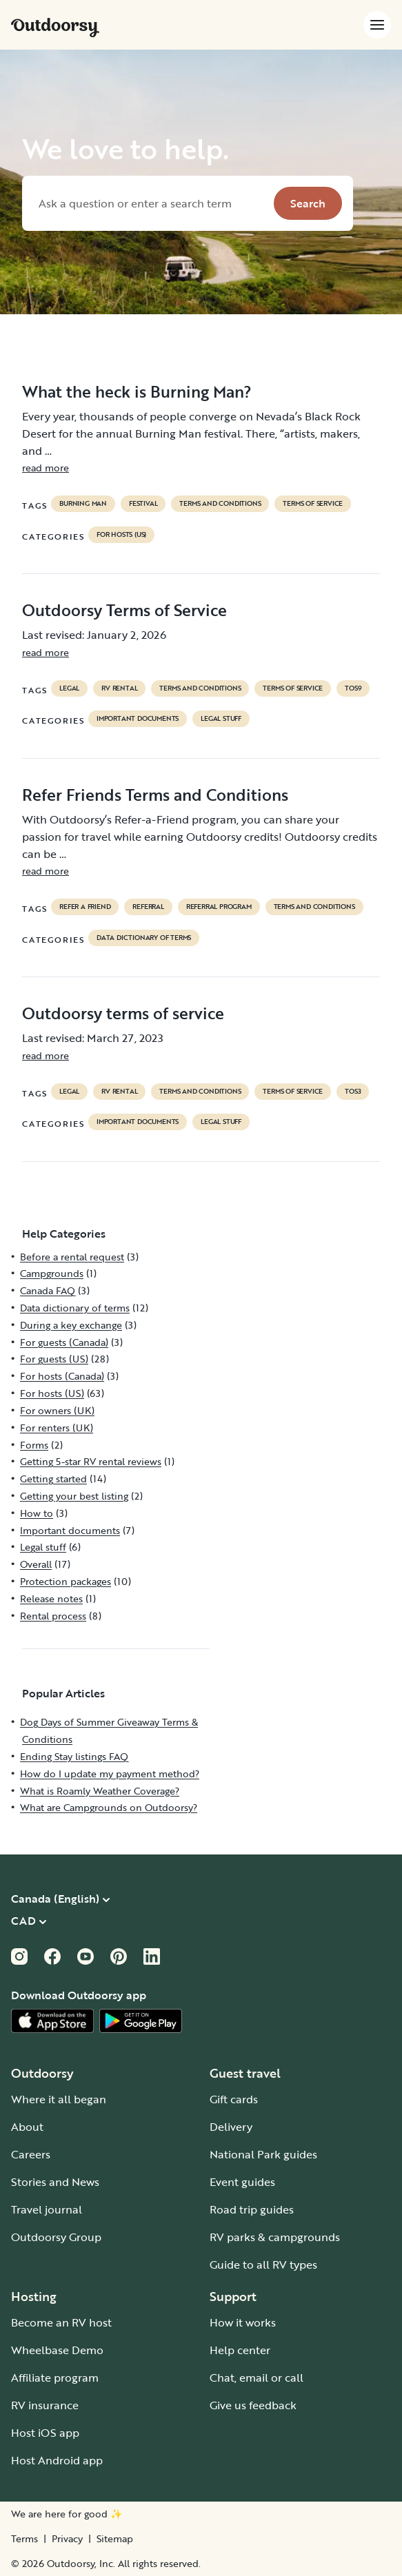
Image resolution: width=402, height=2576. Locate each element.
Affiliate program (55, 2377)
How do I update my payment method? (109, 1773)
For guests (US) (54, 1358)
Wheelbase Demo (57, 2350)
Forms (34, 1445)
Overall (36, 1564)
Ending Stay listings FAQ (74, 1756)
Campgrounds (51, 1273)
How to (36, 1513)
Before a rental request (72, 1256)
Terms (24, 2539)
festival (143, 504)
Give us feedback (253, 2405)
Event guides (242, 2182)
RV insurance (45, 2405)
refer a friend (84, 907)
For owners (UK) (57, 1410)
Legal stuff (221, 719)
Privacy (67, 2539)
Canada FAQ (47, 1290)
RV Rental (119, 688)
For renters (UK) (56, 1427)
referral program (219, 907)
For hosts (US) (121, 535)
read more (45, 467)
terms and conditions (220, 504)
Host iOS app (45, 2432)
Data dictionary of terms (144, 938)
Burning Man (83, 504)
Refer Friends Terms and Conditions (155, 794)
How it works (243, 2322)
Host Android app (57, 2460)
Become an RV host (61, 2322)
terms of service (313, 504)
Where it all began (58, 2099)
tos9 (353, 688)
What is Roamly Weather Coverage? (99, 1790)
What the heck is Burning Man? (137, 391)
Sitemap (115, 2539)
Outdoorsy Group (56, 2237)
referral (147, 907)
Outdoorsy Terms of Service (124, 610)
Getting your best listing (74, 1496)
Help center (240, 2350)
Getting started (53, 1478)
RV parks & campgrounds (275, 2237)
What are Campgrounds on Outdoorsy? (108, 1807)
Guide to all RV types (263, 2264)
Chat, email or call (256, 2377)
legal (69, 688)
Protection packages (65, 1581)
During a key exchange (71, 1325)
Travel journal (46, 2209)
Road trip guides (252, 2209)
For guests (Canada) (64, 1342)
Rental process (53, 1615)
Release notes (51, 1598)
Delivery (231, 2126)
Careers (30, 2154)
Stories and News (55, 2182)
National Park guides (263, 2154)
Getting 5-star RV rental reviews (90, 1461)
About (27, 2126)
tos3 (353, 1091)
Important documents (138, 719)
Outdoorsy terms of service (123, 1013)
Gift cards (234, 2099)
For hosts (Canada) (62, 1376)
